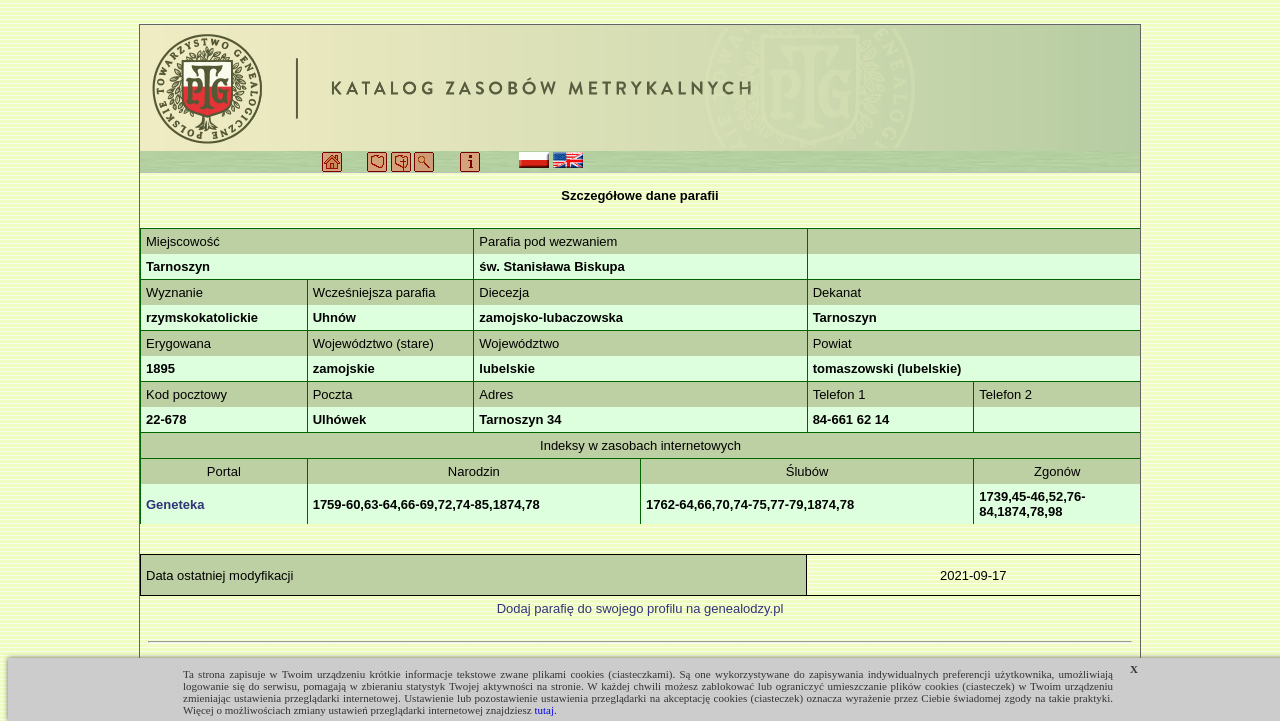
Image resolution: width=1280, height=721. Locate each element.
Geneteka (175, 504)
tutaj (544, 710)
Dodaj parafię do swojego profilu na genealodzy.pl (640, 608)
